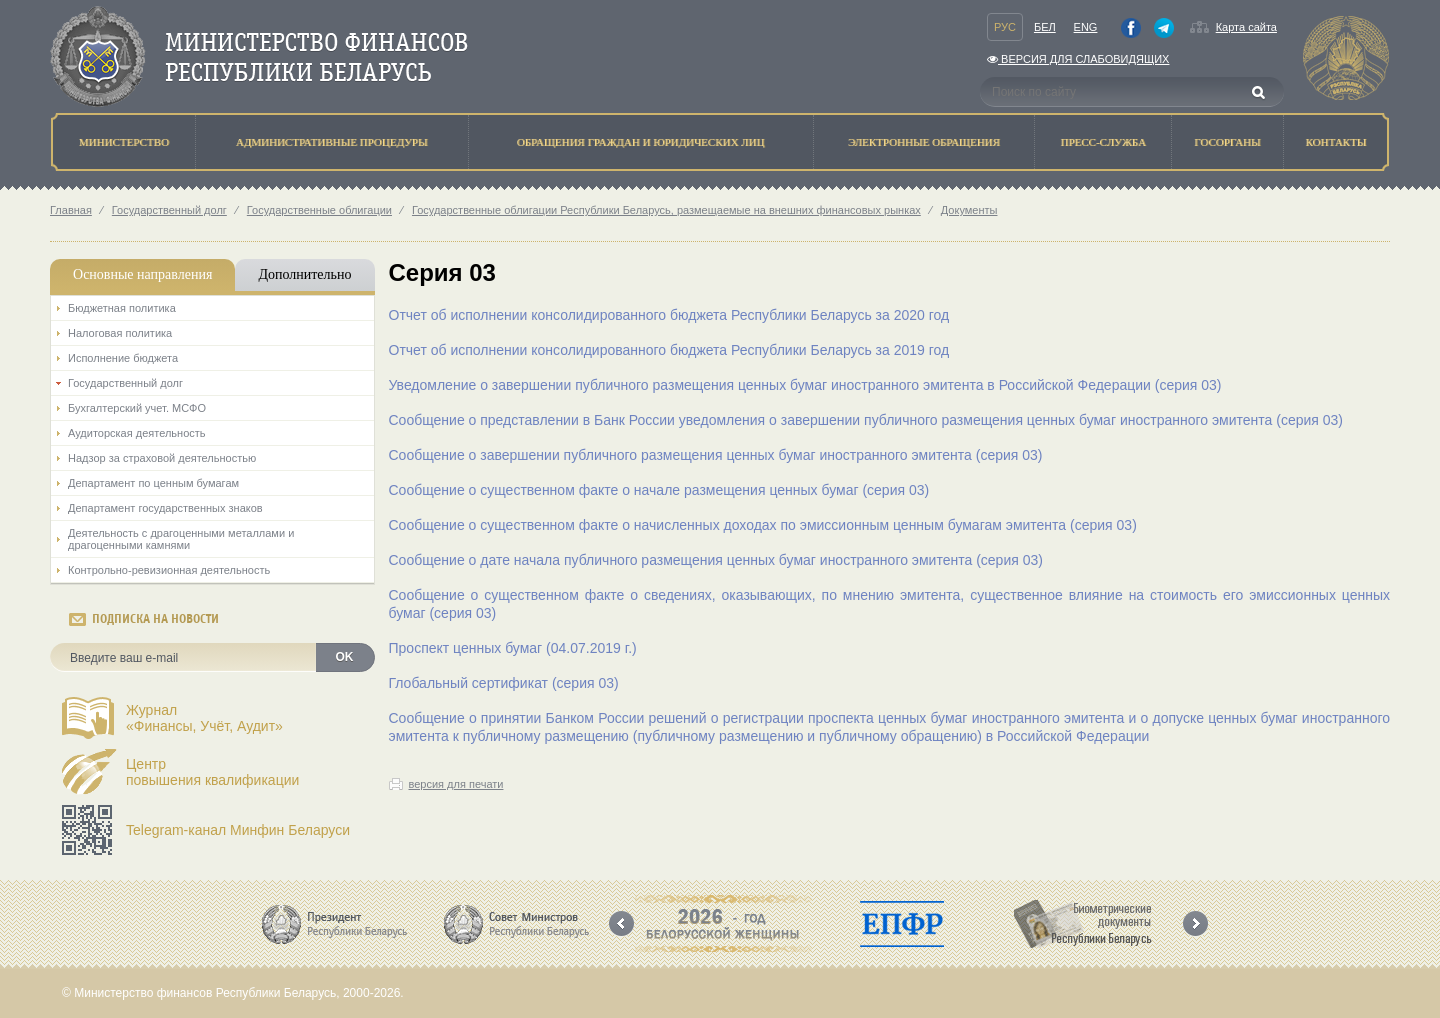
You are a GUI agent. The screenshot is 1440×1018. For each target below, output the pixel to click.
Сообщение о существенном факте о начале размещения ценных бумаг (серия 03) (659, 490)
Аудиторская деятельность (137, 433)
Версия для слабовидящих (1078, 59)
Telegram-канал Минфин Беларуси (238, 830)
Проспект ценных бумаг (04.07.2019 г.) (513, 648)
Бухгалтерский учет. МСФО (137, 408)
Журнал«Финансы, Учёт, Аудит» (204, 718)
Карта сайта (1246, 27)
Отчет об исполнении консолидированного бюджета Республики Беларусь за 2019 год (669, 350)
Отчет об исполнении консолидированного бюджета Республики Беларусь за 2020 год (669, 315)
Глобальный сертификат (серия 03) (504, 683)
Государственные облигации (319, 210)
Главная (71, 210)
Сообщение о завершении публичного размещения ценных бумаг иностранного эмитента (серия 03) (716, 455)
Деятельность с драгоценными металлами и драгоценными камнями (181, 539)
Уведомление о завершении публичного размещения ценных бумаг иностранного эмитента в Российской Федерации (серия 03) (805, 385)
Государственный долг (169, 210)
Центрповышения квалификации (212, 772)
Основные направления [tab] (142, 274)
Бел (1045, 27)
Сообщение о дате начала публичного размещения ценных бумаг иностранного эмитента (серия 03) (716, 560)
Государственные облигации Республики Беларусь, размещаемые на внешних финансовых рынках (666, 210)
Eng (1086, 27)
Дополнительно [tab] (304, 274)
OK (345, 657)
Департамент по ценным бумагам (153, 483)
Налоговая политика (120, 333)
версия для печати (456, 784)
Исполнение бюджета (123, 358)
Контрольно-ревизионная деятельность (169, 570)
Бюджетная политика (122, 308)
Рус (1005, 27)
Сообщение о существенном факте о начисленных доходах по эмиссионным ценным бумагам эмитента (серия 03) (763, 525)
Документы (969, 210)
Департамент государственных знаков (165, 508)
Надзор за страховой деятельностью (162, 458)
